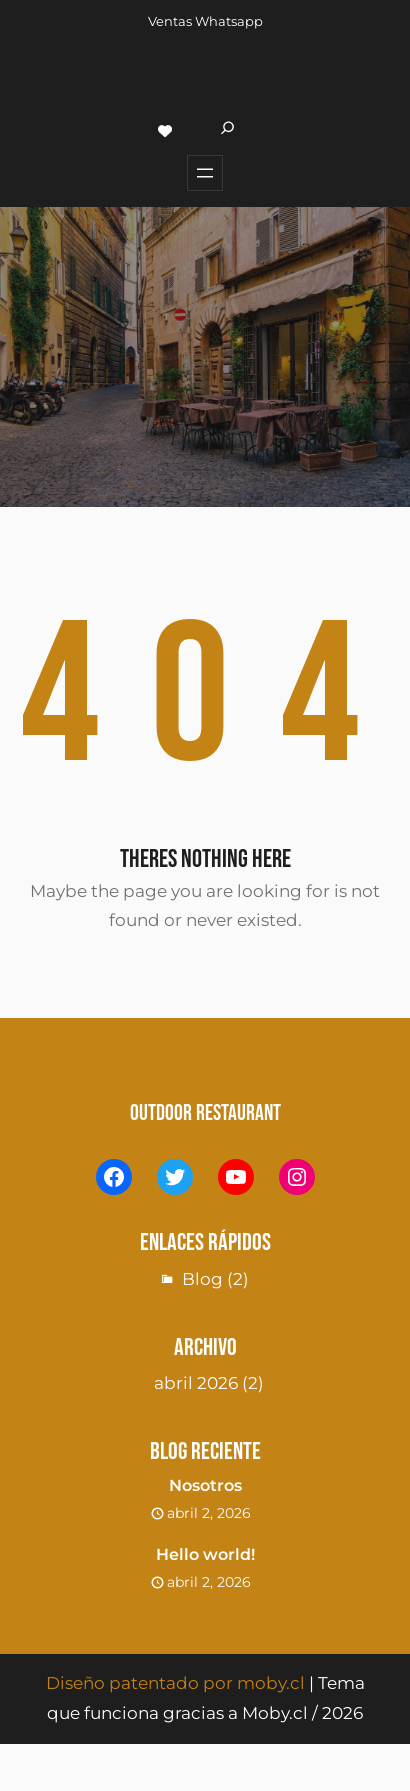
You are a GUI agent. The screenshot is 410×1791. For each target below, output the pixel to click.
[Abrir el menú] (205, 173)
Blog (202, 1279)
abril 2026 (196, 1383)
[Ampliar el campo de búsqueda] (227, 131)
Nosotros (205, 1485)
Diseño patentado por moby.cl (175, 1683)
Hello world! (205, 1554)
